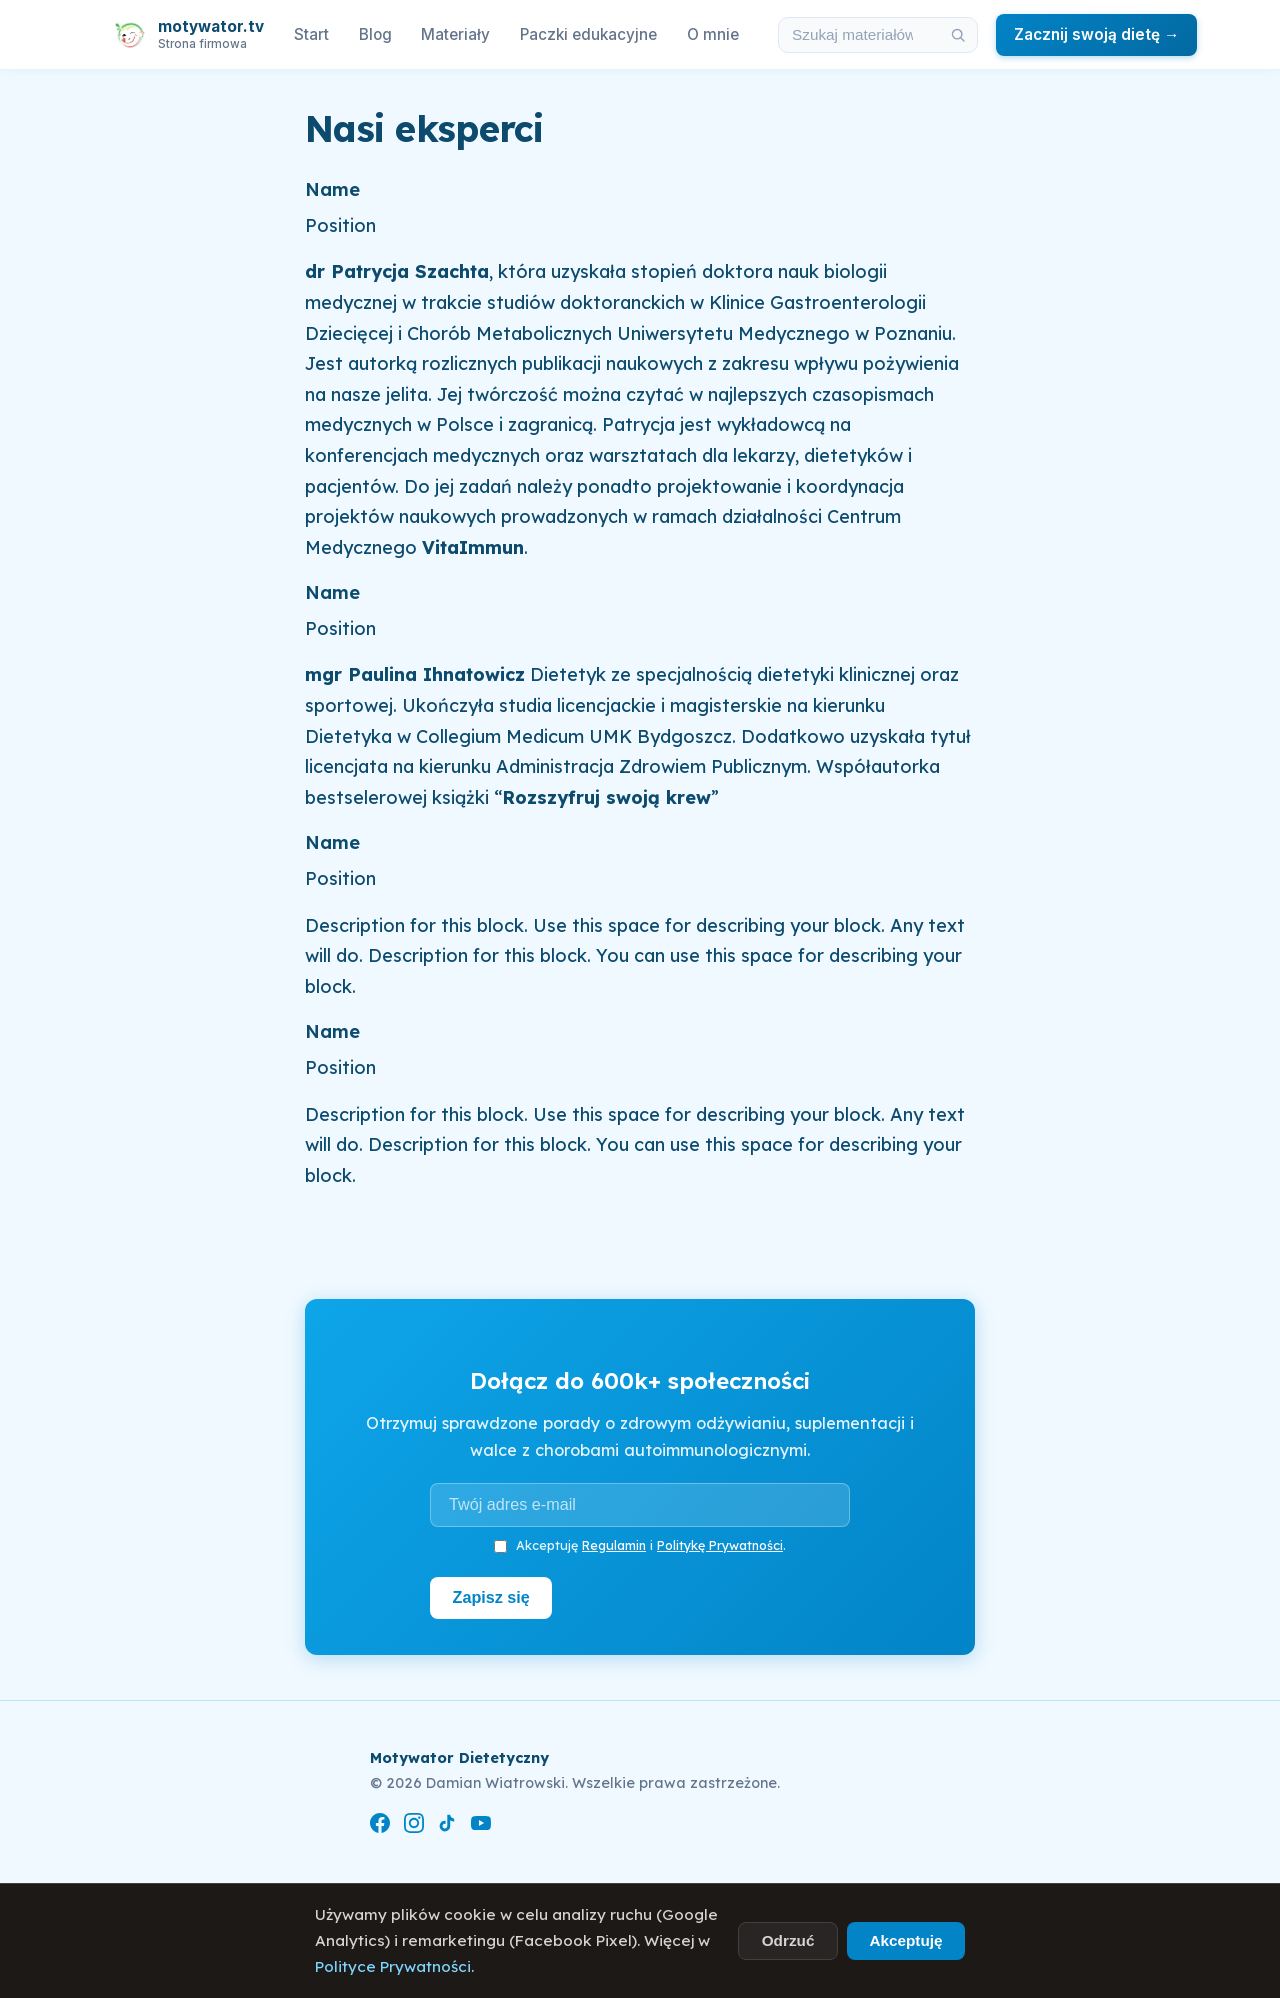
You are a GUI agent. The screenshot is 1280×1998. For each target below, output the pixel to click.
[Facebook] (380, 1826)
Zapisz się (491, 1597)
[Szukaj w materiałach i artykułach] (859, 35)
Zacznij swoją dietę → (1096, 34)
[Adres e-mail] (640, 1505)
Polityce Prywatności (393, 1966)
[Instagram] (414, 1826)
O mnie (713, 34)
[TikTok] (447, 1826)
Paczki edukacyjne (588, 34)
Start (311, 34)
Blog (375, 34)
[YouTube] (481, 1826)
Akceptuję (905, 1940)
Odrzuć (788, 1940)
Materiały (455, 34)
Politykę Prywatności (720, 1545)
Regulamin (614, 1545)
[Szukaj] (958, 35)
